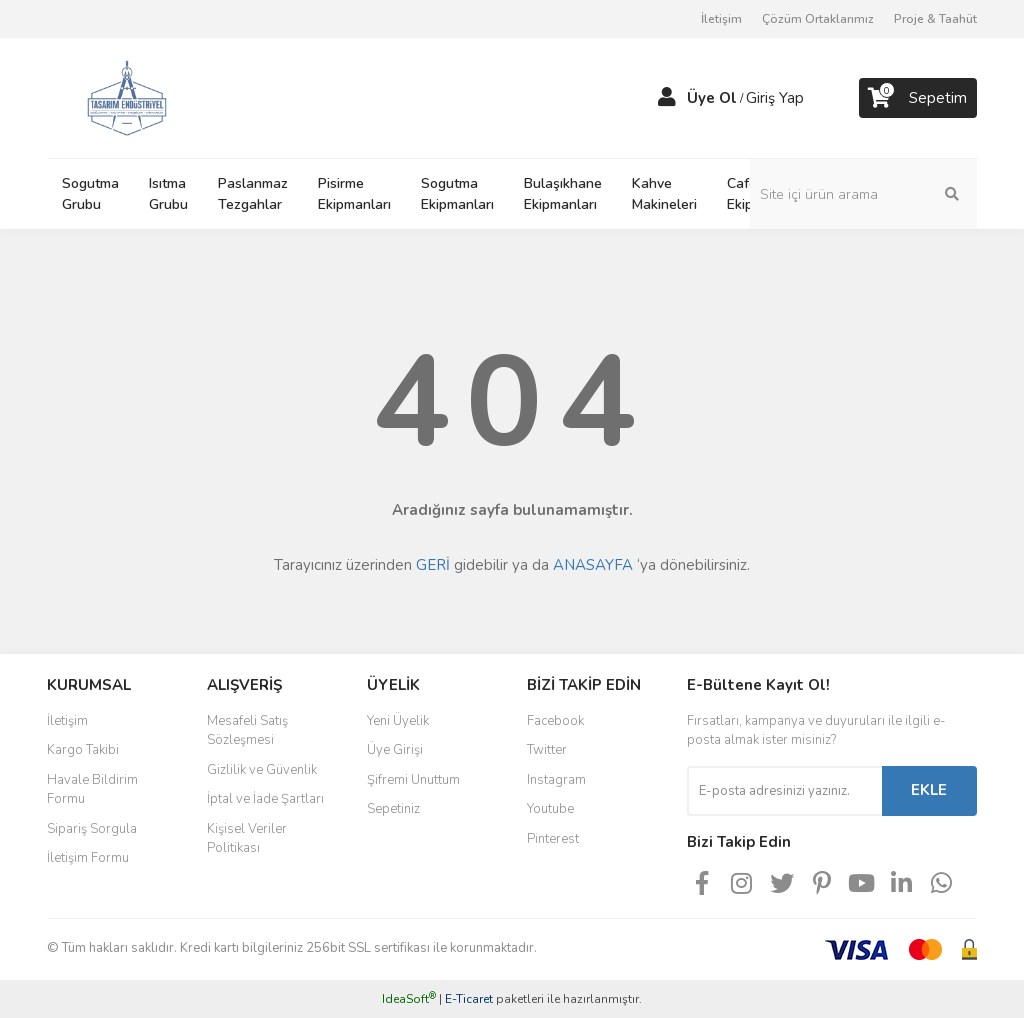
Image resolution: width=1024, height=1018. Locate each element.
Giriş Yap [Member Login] (775, 98)
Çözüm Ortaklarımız (818, 19)
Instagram (556, 780)
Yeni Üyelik (398, 721)
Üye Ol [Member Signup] (712, 98)
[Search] (877, 194)
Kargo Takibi (83, 750)
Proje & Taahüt (935, 19)
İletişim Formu (88, 858)
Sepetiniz (393, 809)
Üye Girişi (395, 750)
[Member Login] (667, 98)
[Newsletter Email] (784, 791)
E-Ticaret (469, 999)
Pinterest (553, 839)
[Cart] (918, 98)
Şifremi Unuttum (413, 780)
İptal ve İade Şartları (265, 799)
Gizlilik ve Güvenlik (262, 770)
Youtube (550, 809)
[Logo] (127, 97)
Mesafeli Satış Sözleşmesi (247, 731)
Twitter (547, 750)
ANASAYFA (593, 565)
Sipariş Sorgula (92, 829)
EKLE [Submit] (929, 790)
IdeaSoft (409, 999)
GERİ (433, 565)
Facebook (555, 721)
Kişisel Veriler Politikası (247, 839)
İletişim (721, 19)
